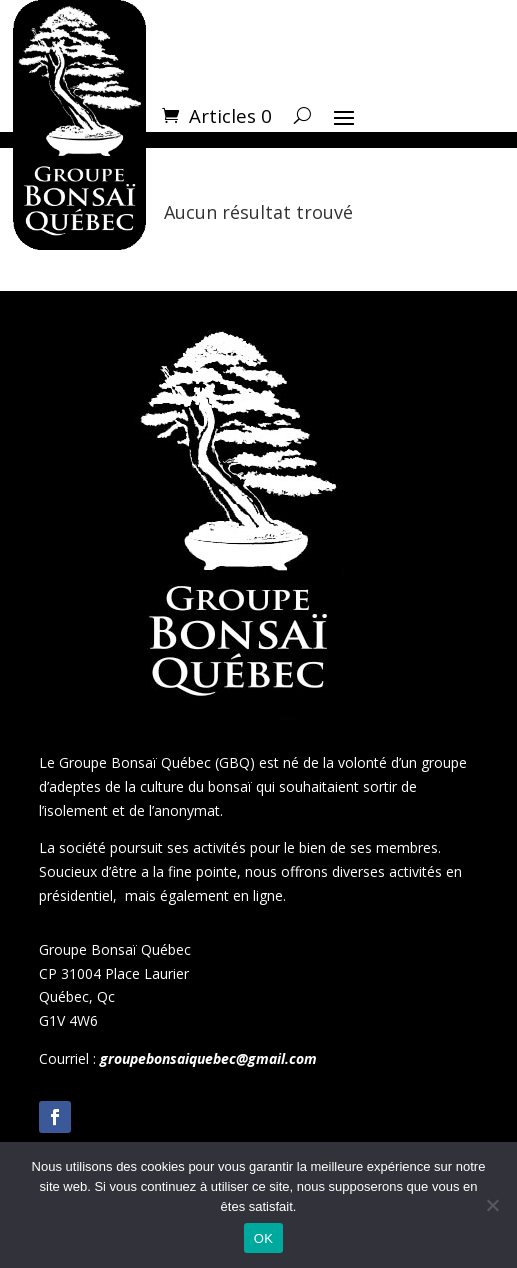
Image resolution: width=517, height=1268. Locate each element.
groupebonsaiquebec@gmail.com (208, 1058)
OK (263, 1238)
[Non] (492, 1205)
